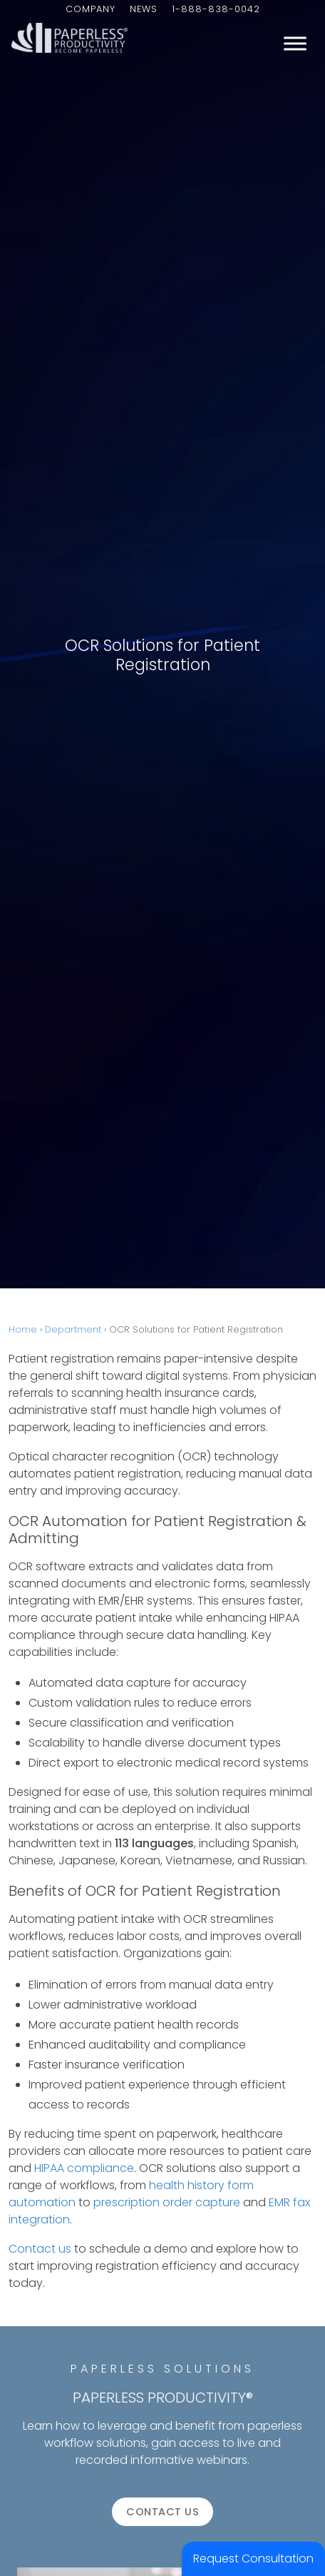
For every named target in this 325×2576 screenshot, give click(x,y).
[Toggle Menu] (295, 43)
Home (23, 1329)
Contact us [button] (162, 2512)
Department (73, 1329)
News (144, 9)
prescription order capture (166, 2202)
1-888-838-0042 (216, 9)
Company (90, 9)
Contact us (40, 2249)
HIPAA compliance (84, 2168)
